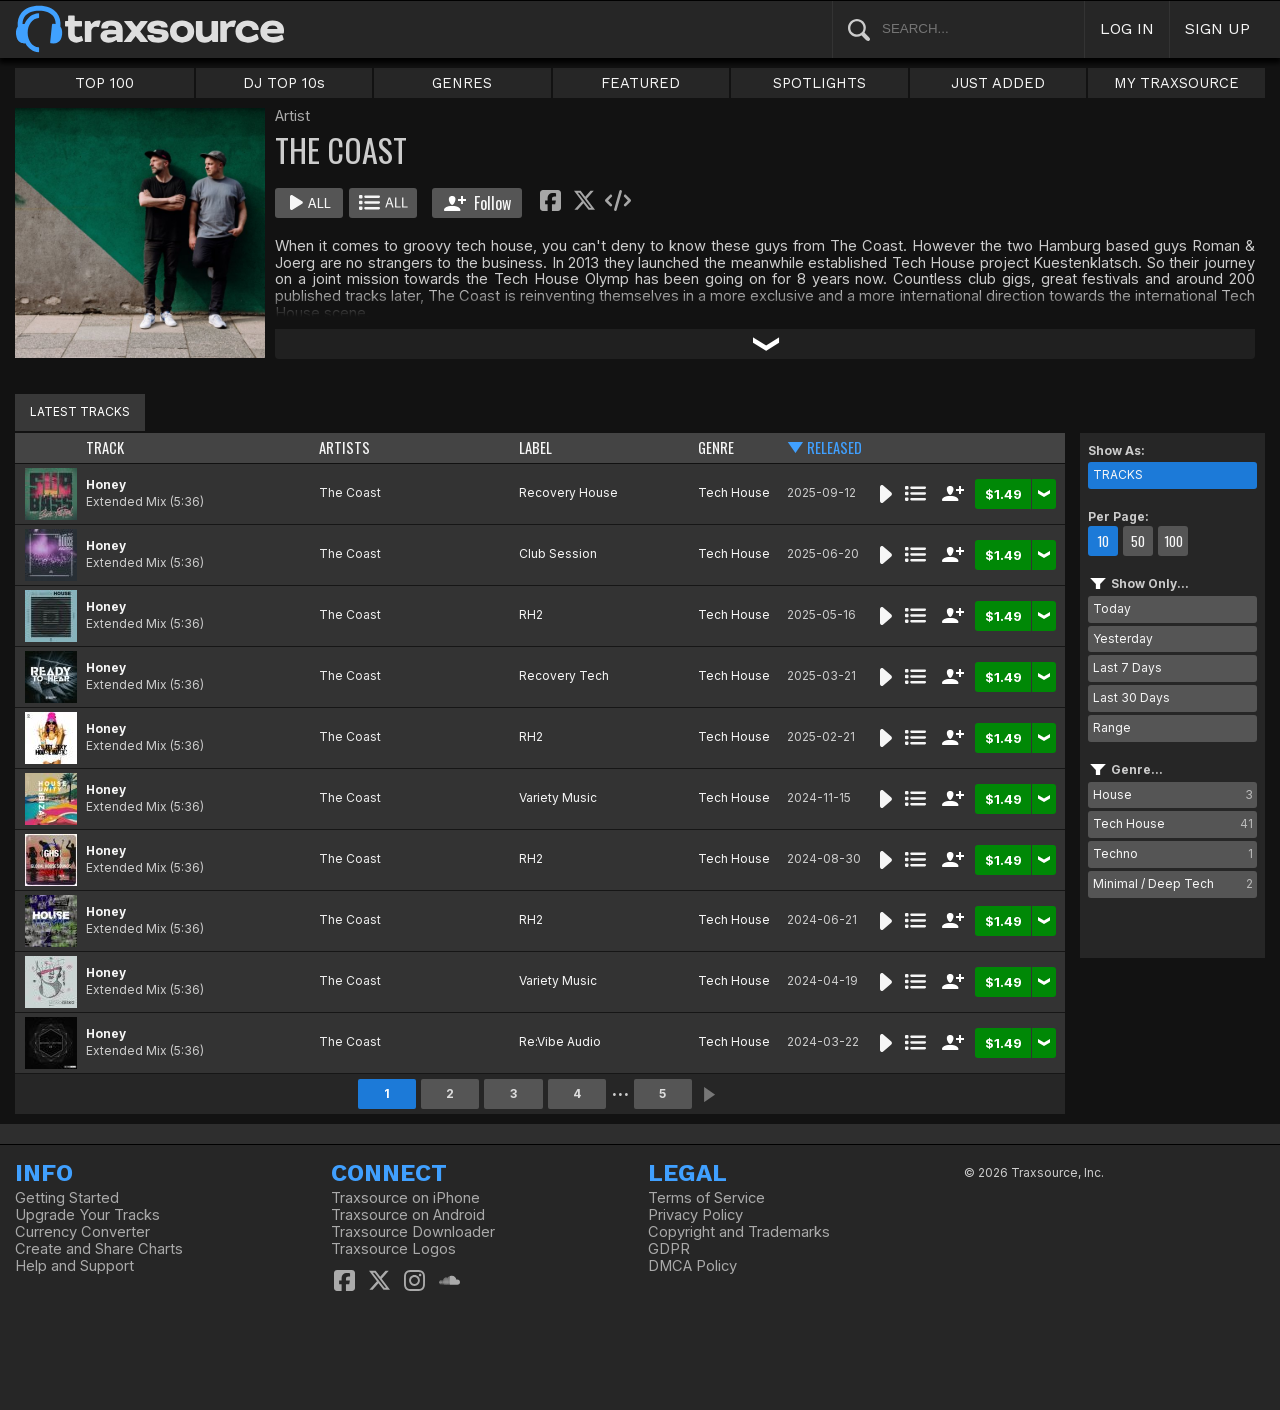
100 (1173, 541)
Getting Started (67, 1198)
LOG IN (1127, 28)
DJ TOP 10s (284, 83)
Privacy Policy (695, 1215)
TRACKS (1118, 474)
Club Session (558, 553)
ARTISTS (344, 447)
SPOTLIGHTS (819, 83)
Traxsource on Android (408, 1215)
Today (1112, 608)
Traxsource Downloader (413, 1232)
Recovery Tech (564, 675)
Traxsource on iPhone (405, 1198)
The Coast (350, 492)
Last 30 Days (1131, 697)
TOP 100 (104, 83)
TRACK (105, 447)
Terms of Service (706, 1198)
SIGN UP (1217, 28)
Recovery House (568, 492)
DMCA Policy (692, 1266)
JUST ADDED (998, 83)
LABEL (535, 447)
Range (1112, 727)
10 (1103, 541)
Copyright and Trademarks (739, 1232)
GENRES (462, 83)
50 (1138, 541)
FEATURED (640, 83)
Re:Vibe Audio (560, 1041)
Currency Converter (82, 1232)
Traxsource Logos (393, 1249)
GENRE (716, 447)
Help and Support (74, 1266)
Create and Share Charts (99, 1249)
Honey (106, 484)
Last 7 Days (1127, 667)
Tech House (734, 492)
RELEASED (834, 447)
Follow (477, 203)
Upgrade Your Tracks (87, 1215)
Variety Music (558, 797)
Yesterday (1123, 638)
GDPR (669, 1249)
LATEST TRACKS (80, 411)
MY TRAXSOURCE (1176, 83)
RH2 (531, 614)
